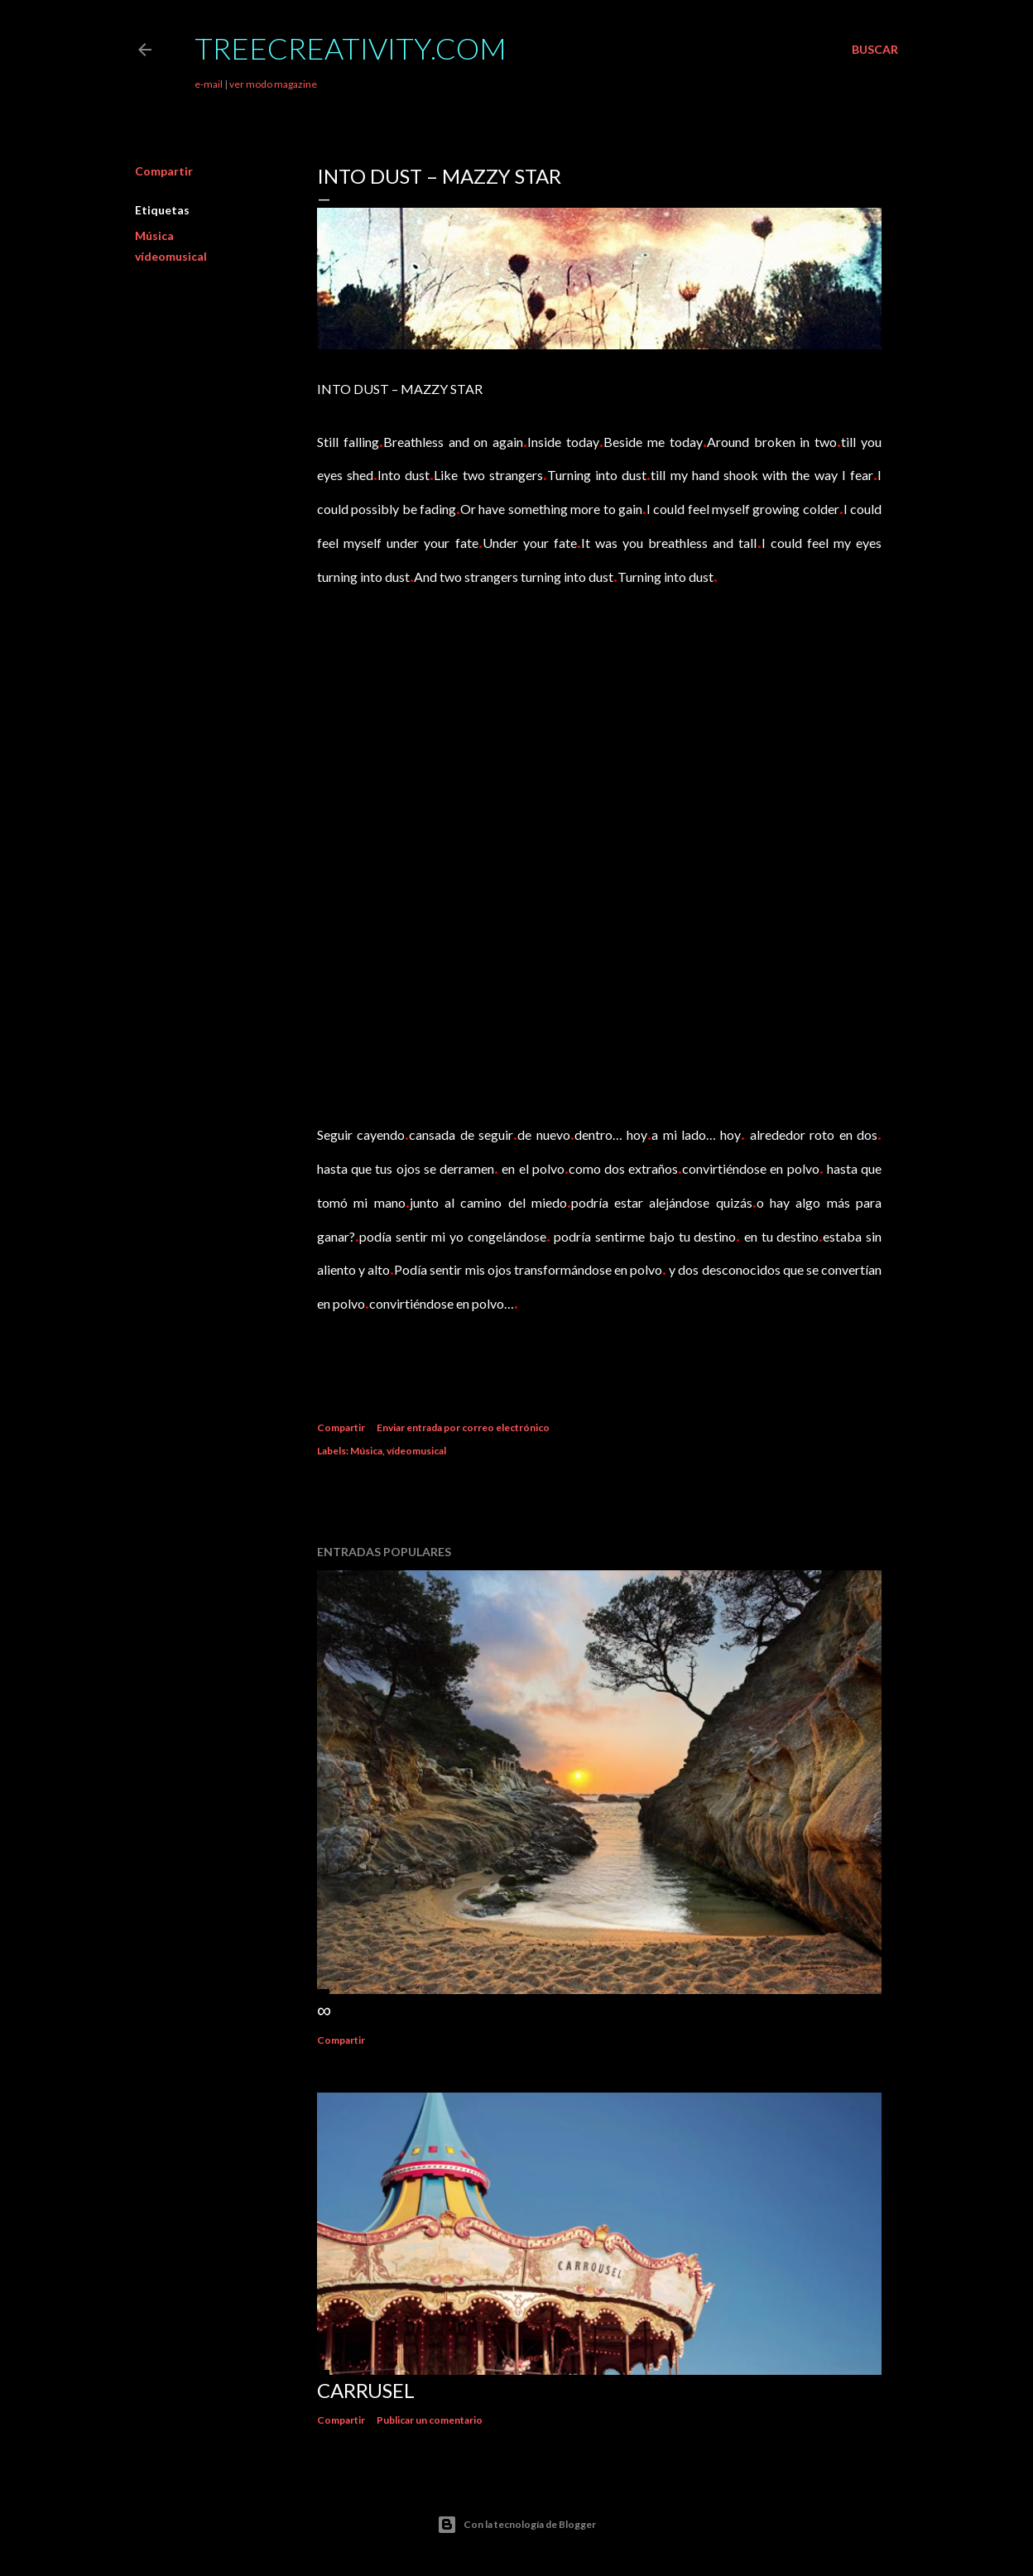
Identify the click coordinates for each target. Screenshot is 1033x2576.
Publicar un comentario (430, 2420)
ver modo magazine (273, 84)
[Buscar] (875, 50)
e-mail (209, 84)
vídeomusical (171, 256)
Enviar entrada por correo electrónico (463, 1427)
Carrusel (366, 2390)
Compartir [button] (164, 171)
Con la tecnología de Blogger (516, 2525)
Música (154, 235)
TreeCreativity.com (351, 48)
